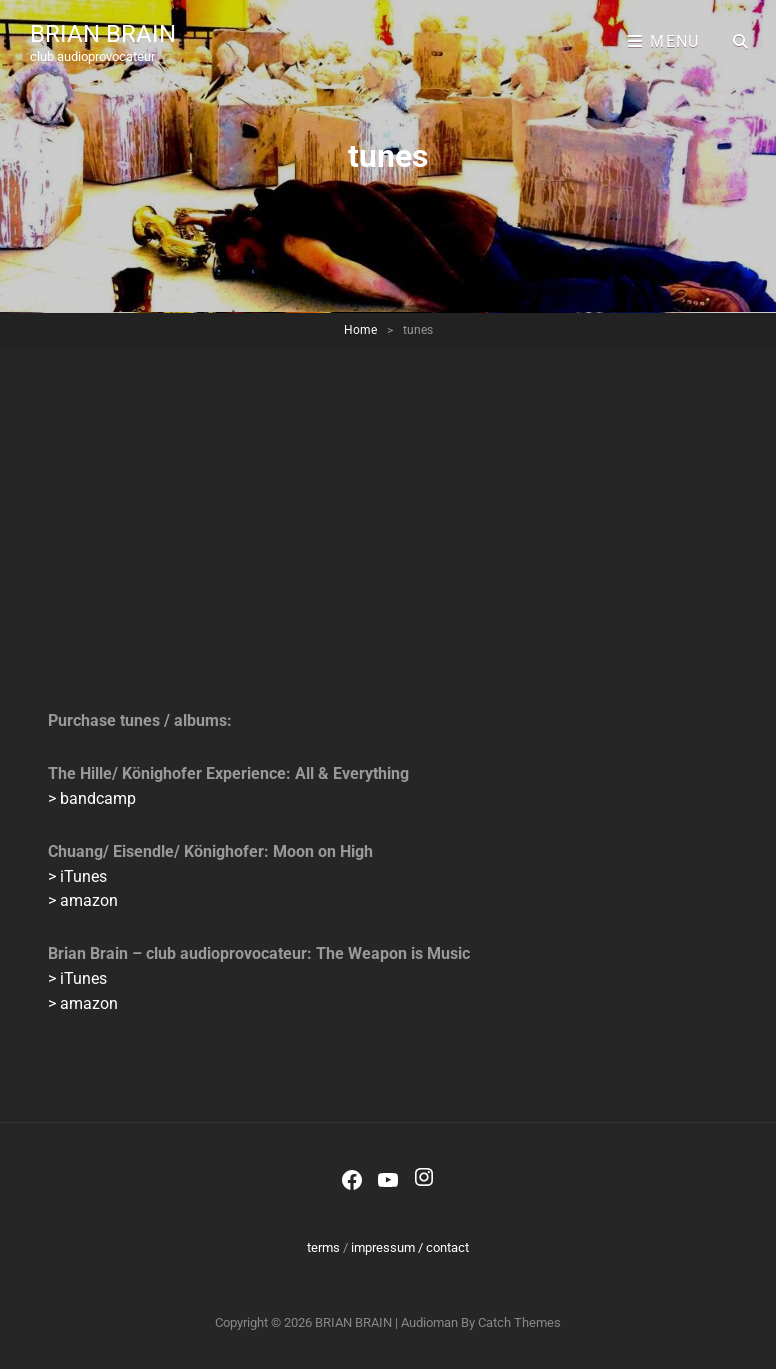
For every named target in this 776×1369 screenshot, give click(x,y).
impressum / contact (410, 1247)
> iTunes (77, 876)
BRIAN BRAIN (103, 34)
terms (323, 1247)
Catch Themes (519, 1322)
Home (360, 330)
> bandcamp (92, 798)
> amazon (83, 900)
